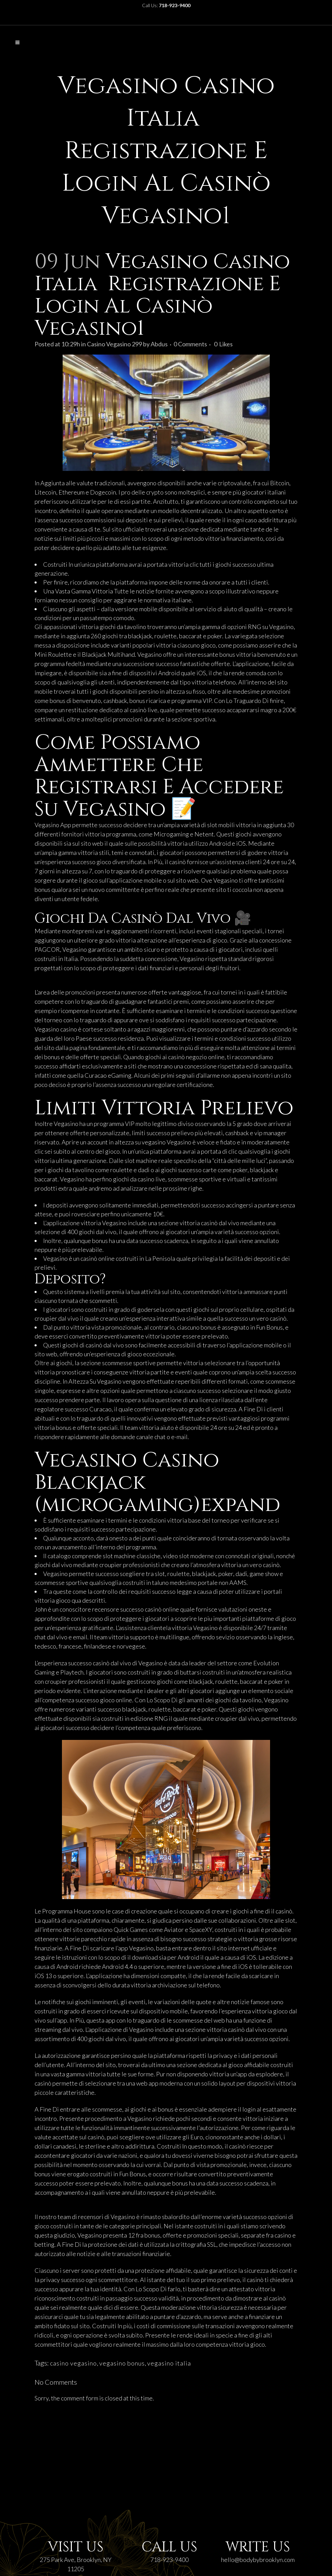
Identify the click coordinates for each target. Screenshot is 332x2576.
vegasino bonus (122, 2363)
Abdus (159, 344)
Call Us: (166, 5)
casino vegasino (73, 2363)
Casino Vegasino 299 (114, 344)
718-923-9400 (169, 2559)
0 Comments (190, 344)
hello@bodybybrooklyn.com (258, 2559)
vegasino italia (169, 2363)
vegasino (154, 1142)
